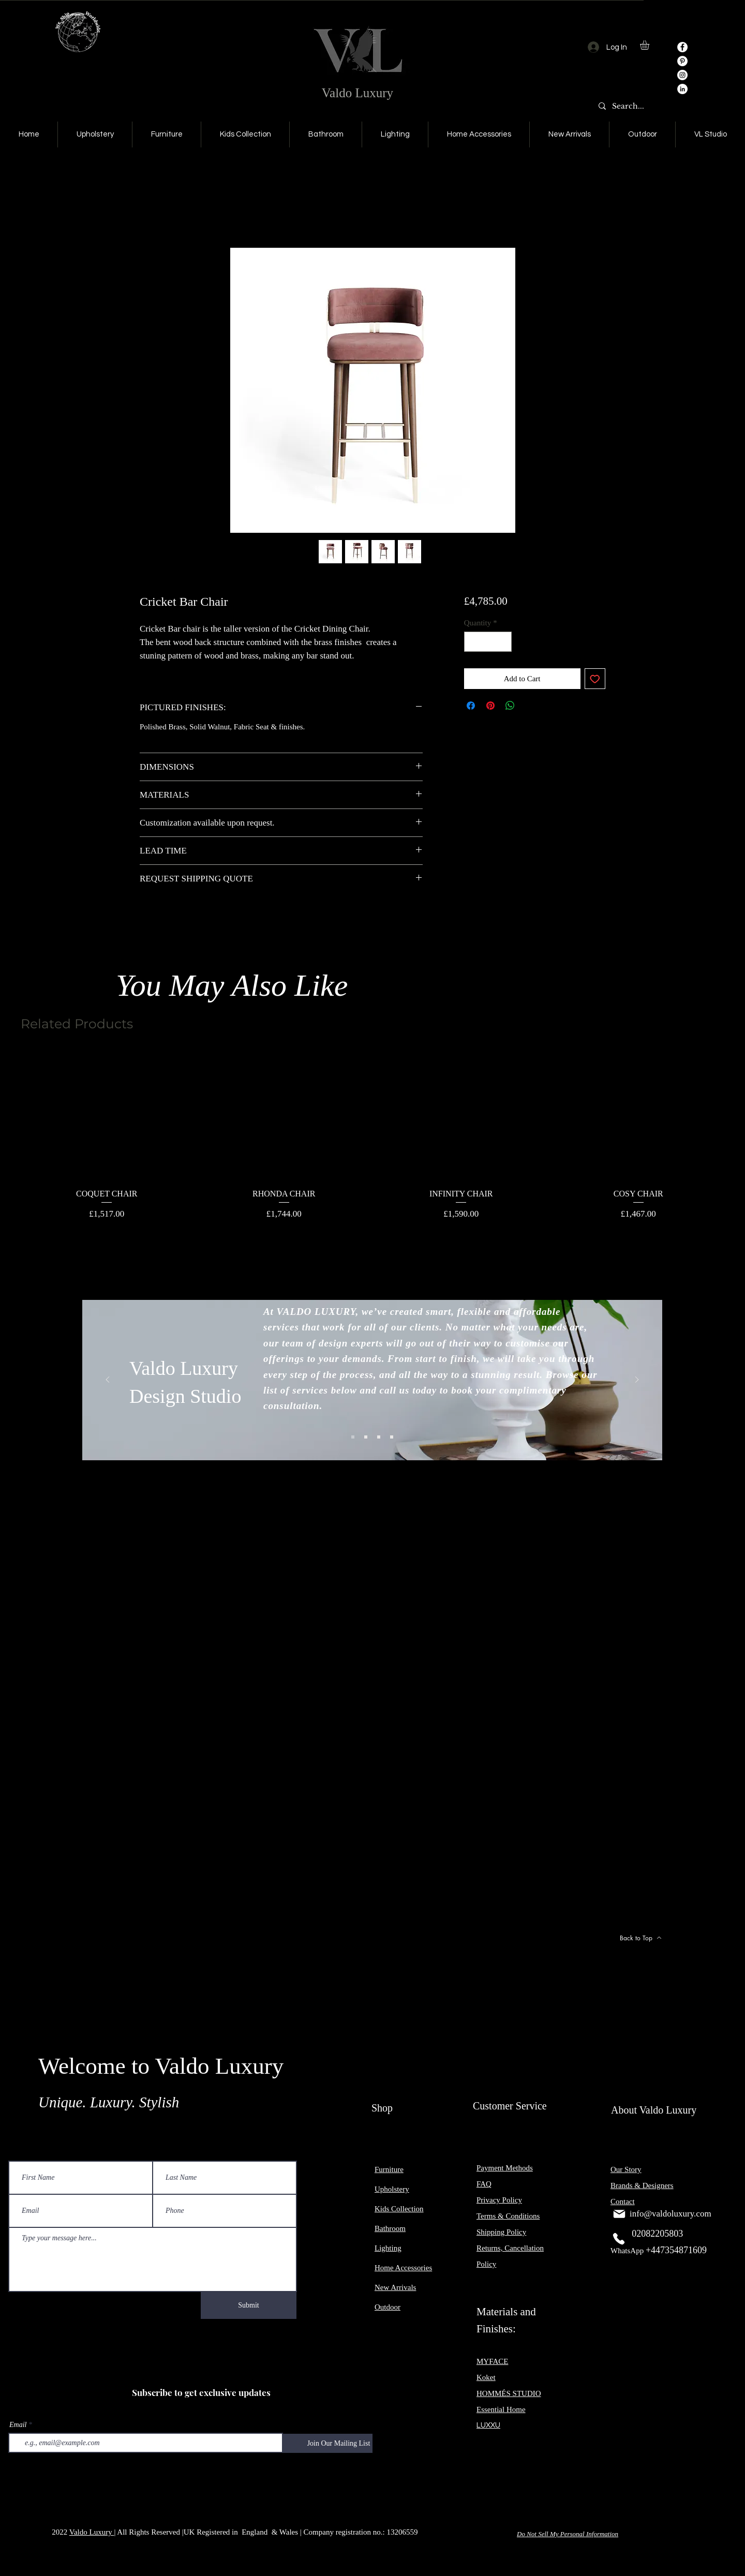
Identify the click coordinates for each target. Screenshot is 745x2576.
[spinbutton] (487, 641)
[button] (650, 45)
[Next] (637, 1380)
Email (17, 2425)
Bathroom (390, 2228)
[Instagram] (682, 75)
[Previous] (107, 1380)
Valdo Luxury (357, 93)
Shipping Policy (501, 2232)
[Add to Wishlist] (595, 679)
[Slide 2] (365, 1437)
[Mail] (619, 2214)
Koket (486, 2377)
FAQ (483, 2184)
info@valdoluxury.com (670, 2214)
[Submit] (248, 2305)
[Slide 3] (378, 1437)
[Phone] (618, 2238)
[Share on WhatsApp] (510, 705)
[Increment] (503, 641)
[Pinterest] (682, 61)
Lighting (388, 2248)
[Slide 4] (391, 1437)
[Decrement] (473, 641)
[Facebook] (682, 47)
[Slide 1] (352, 1437)
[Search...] (630, 106)
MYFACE (492, 2361)
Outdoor (387, 2307)
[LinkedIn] (682, 89)
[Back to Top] (640, 1937)
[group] (372, 1136)
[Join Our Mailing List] (338, 2443)
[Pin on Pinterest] (490, 705)
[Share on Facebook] (471, 705)
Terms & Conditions (508, 2216)
